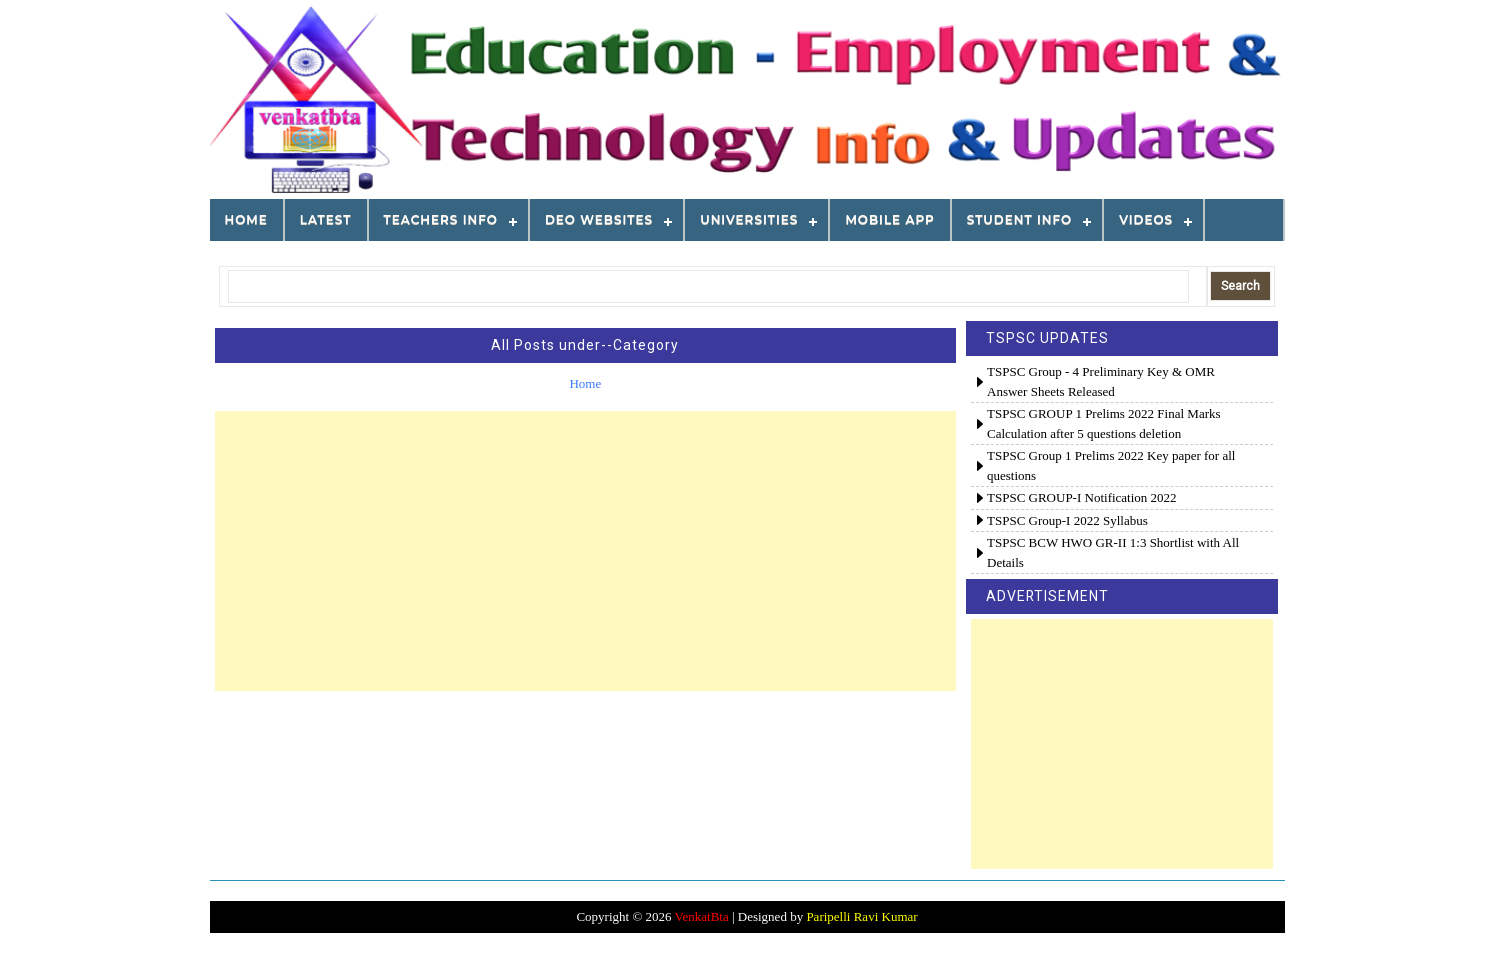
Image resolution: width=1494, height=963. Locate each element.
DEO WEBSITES (599, 219)
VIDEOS (1146, 219)
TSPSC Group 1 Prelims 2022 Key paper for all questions (1111, 465)
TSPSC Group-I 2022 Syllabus (1067, 520)
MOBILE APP (889, 219)
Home (246, 219)
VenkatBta (702, 916)
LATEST (326, 219)
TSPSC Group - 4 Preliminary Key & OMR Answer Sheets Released (1101, 381)
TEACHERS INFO (441, 219)
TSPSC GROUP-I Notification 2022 (1082, 497)
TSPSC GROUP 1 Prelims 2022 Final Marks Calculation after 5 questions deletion (1104, 423)
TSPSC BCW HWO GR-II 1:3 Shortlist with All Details (1113, 552)
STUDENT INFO (1019, 219)
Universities (749, 219)
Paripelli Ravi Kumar (861, 916)
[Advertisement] (586, 551)
